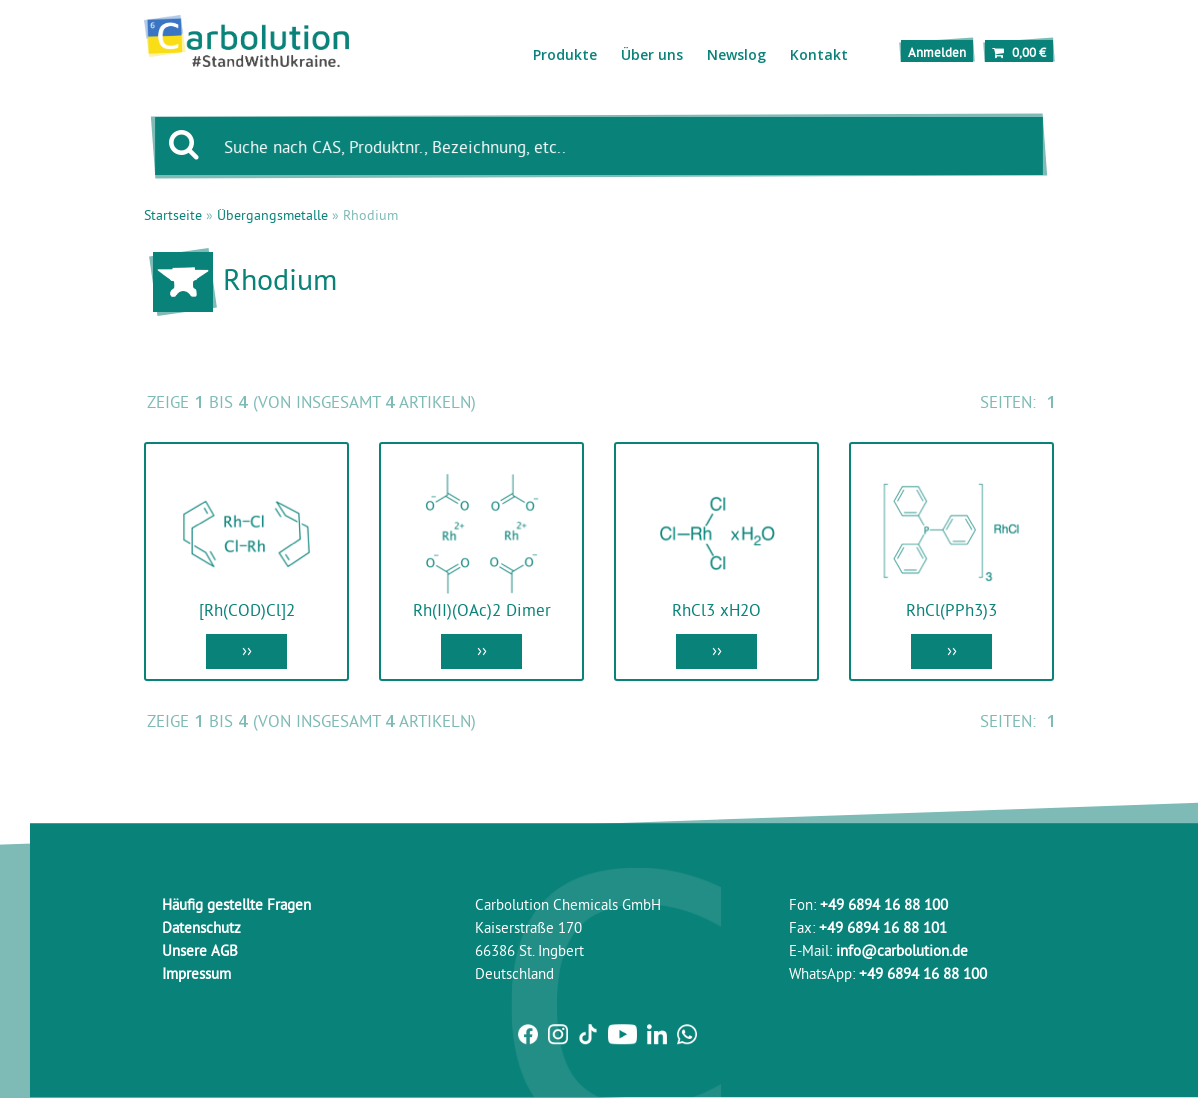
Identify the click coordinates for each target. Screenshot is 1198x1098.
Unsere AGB (200, 950)
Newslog (736, 54)
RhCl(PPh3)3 (951, 609)
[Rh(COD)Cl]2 (247, 609)
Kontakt (819, 54)
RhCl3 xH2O (716, 609)
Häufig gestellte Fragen (236, 904)
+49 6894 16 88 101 (883, 927)
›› (247, 649)
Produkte (565, 54)
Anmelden (937, 52)
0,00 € (1019, 52)
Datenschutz (201, 927)
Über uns (652, 54)
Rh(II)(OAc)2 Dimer (482, 609)
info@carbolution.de (902, 950)
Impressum (196, 973)
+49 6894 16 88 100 (884, 904)
